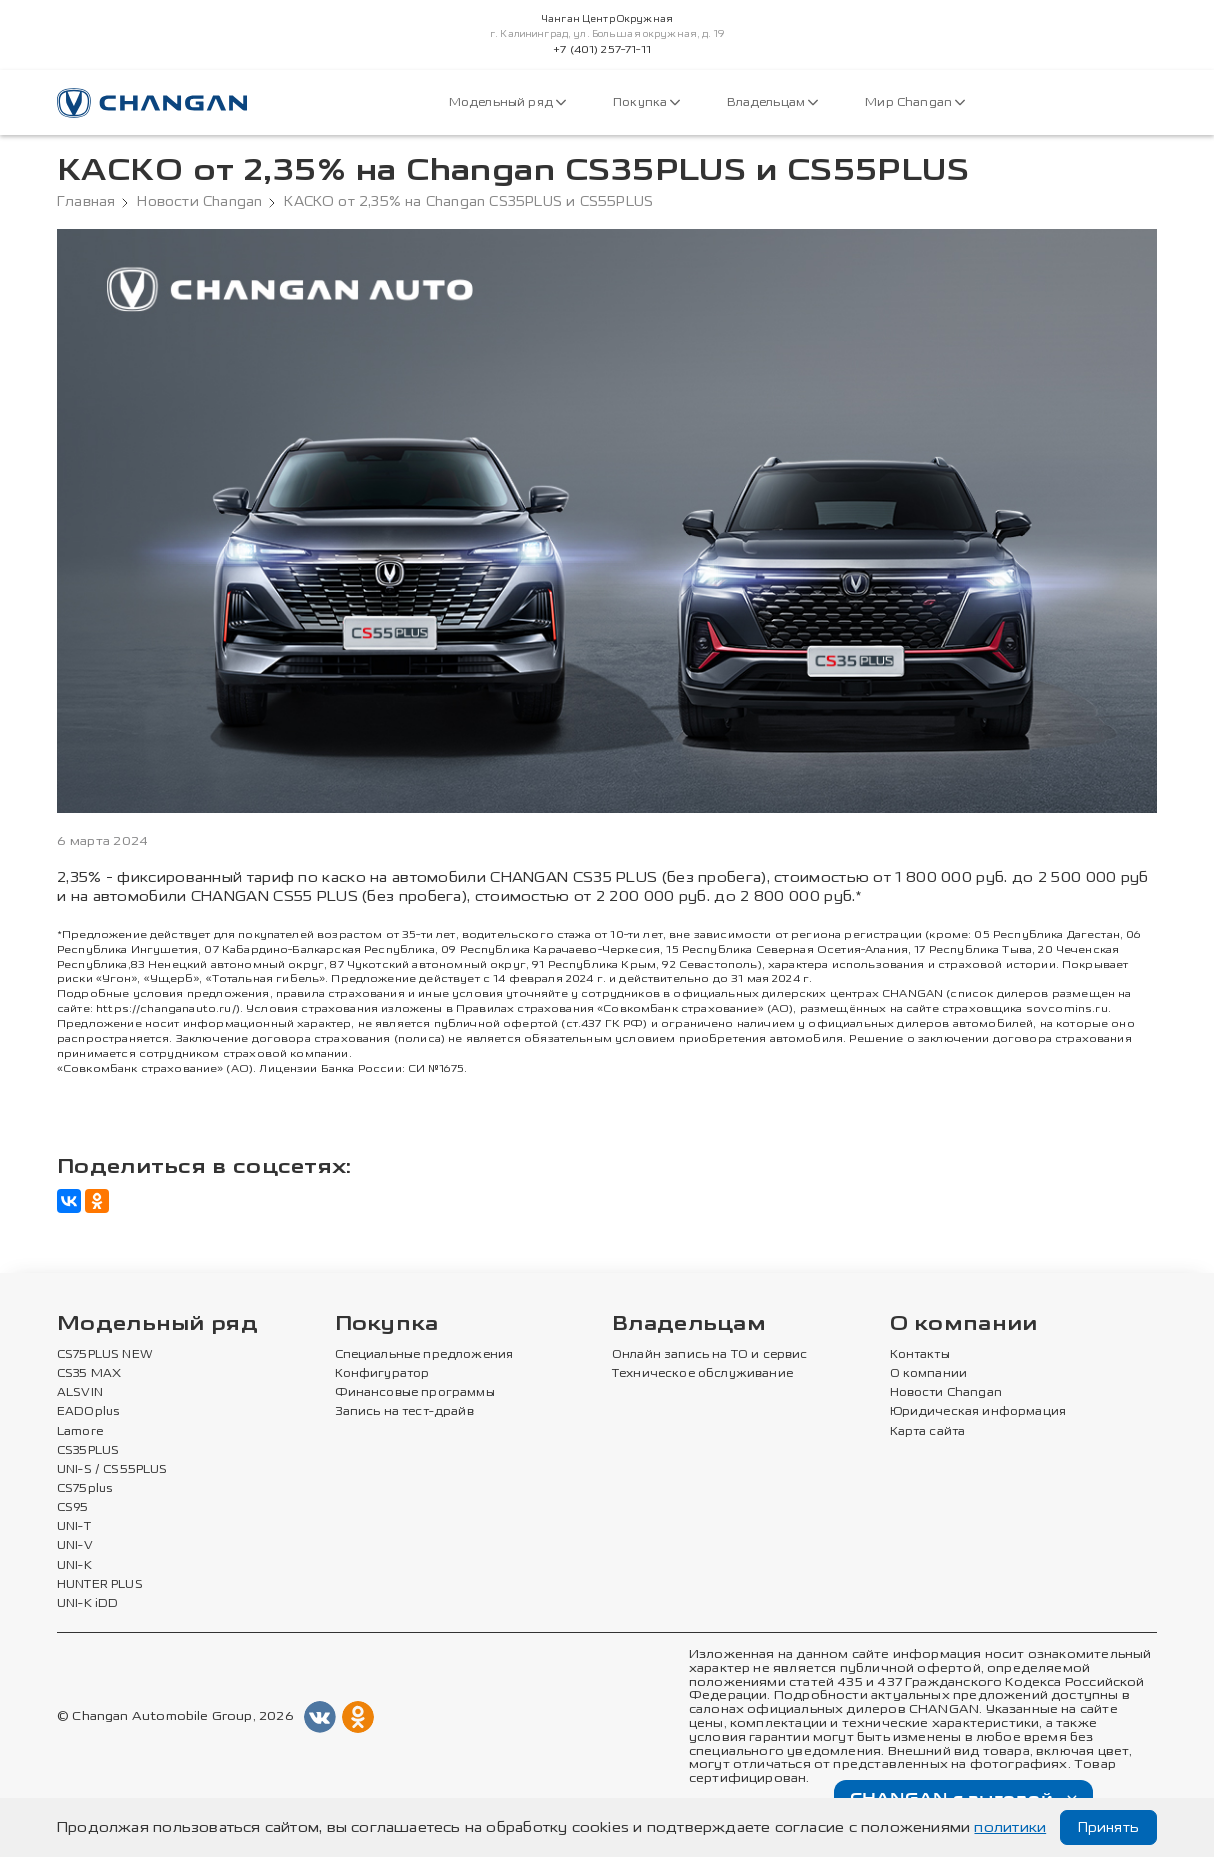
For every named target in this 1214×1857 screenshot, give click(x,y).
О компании (964, 1324)
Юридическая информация (978, 1412)
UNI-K (74, 1566)
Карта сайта (928, 1432)
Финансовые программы (415, 1393)
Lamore (80, 1432)
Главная (86, 202)
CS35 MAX (89, 1374)
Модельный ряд (507, 102)
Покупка (646, 102)
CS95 (73, 1508)
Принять (1108, 1827)
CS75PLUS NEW (105, 1355)
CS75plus (84, 1489)
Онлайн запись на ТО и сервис (710, 1355)
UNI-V (75, 1546)
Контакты (920, 1355)
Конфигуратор (382, 1374)
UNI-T (74, 1527)
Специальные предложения (424, 1355)
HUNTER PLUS (100, 1585)
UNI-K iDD (88, 1604)
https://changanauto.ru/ (166, 1008)
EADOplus (88, 1412)
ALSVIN (80, 1393)
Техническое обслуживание (702, 1374)
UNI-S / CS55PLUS (112, 1470)
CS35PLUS (88, 1451)
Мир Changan (915, 102)
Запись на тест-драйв (404, 1412)
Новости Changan (199, 202)
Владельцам (772, 102)
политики (1010, 1827)
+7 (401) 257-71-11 (602, 50)
